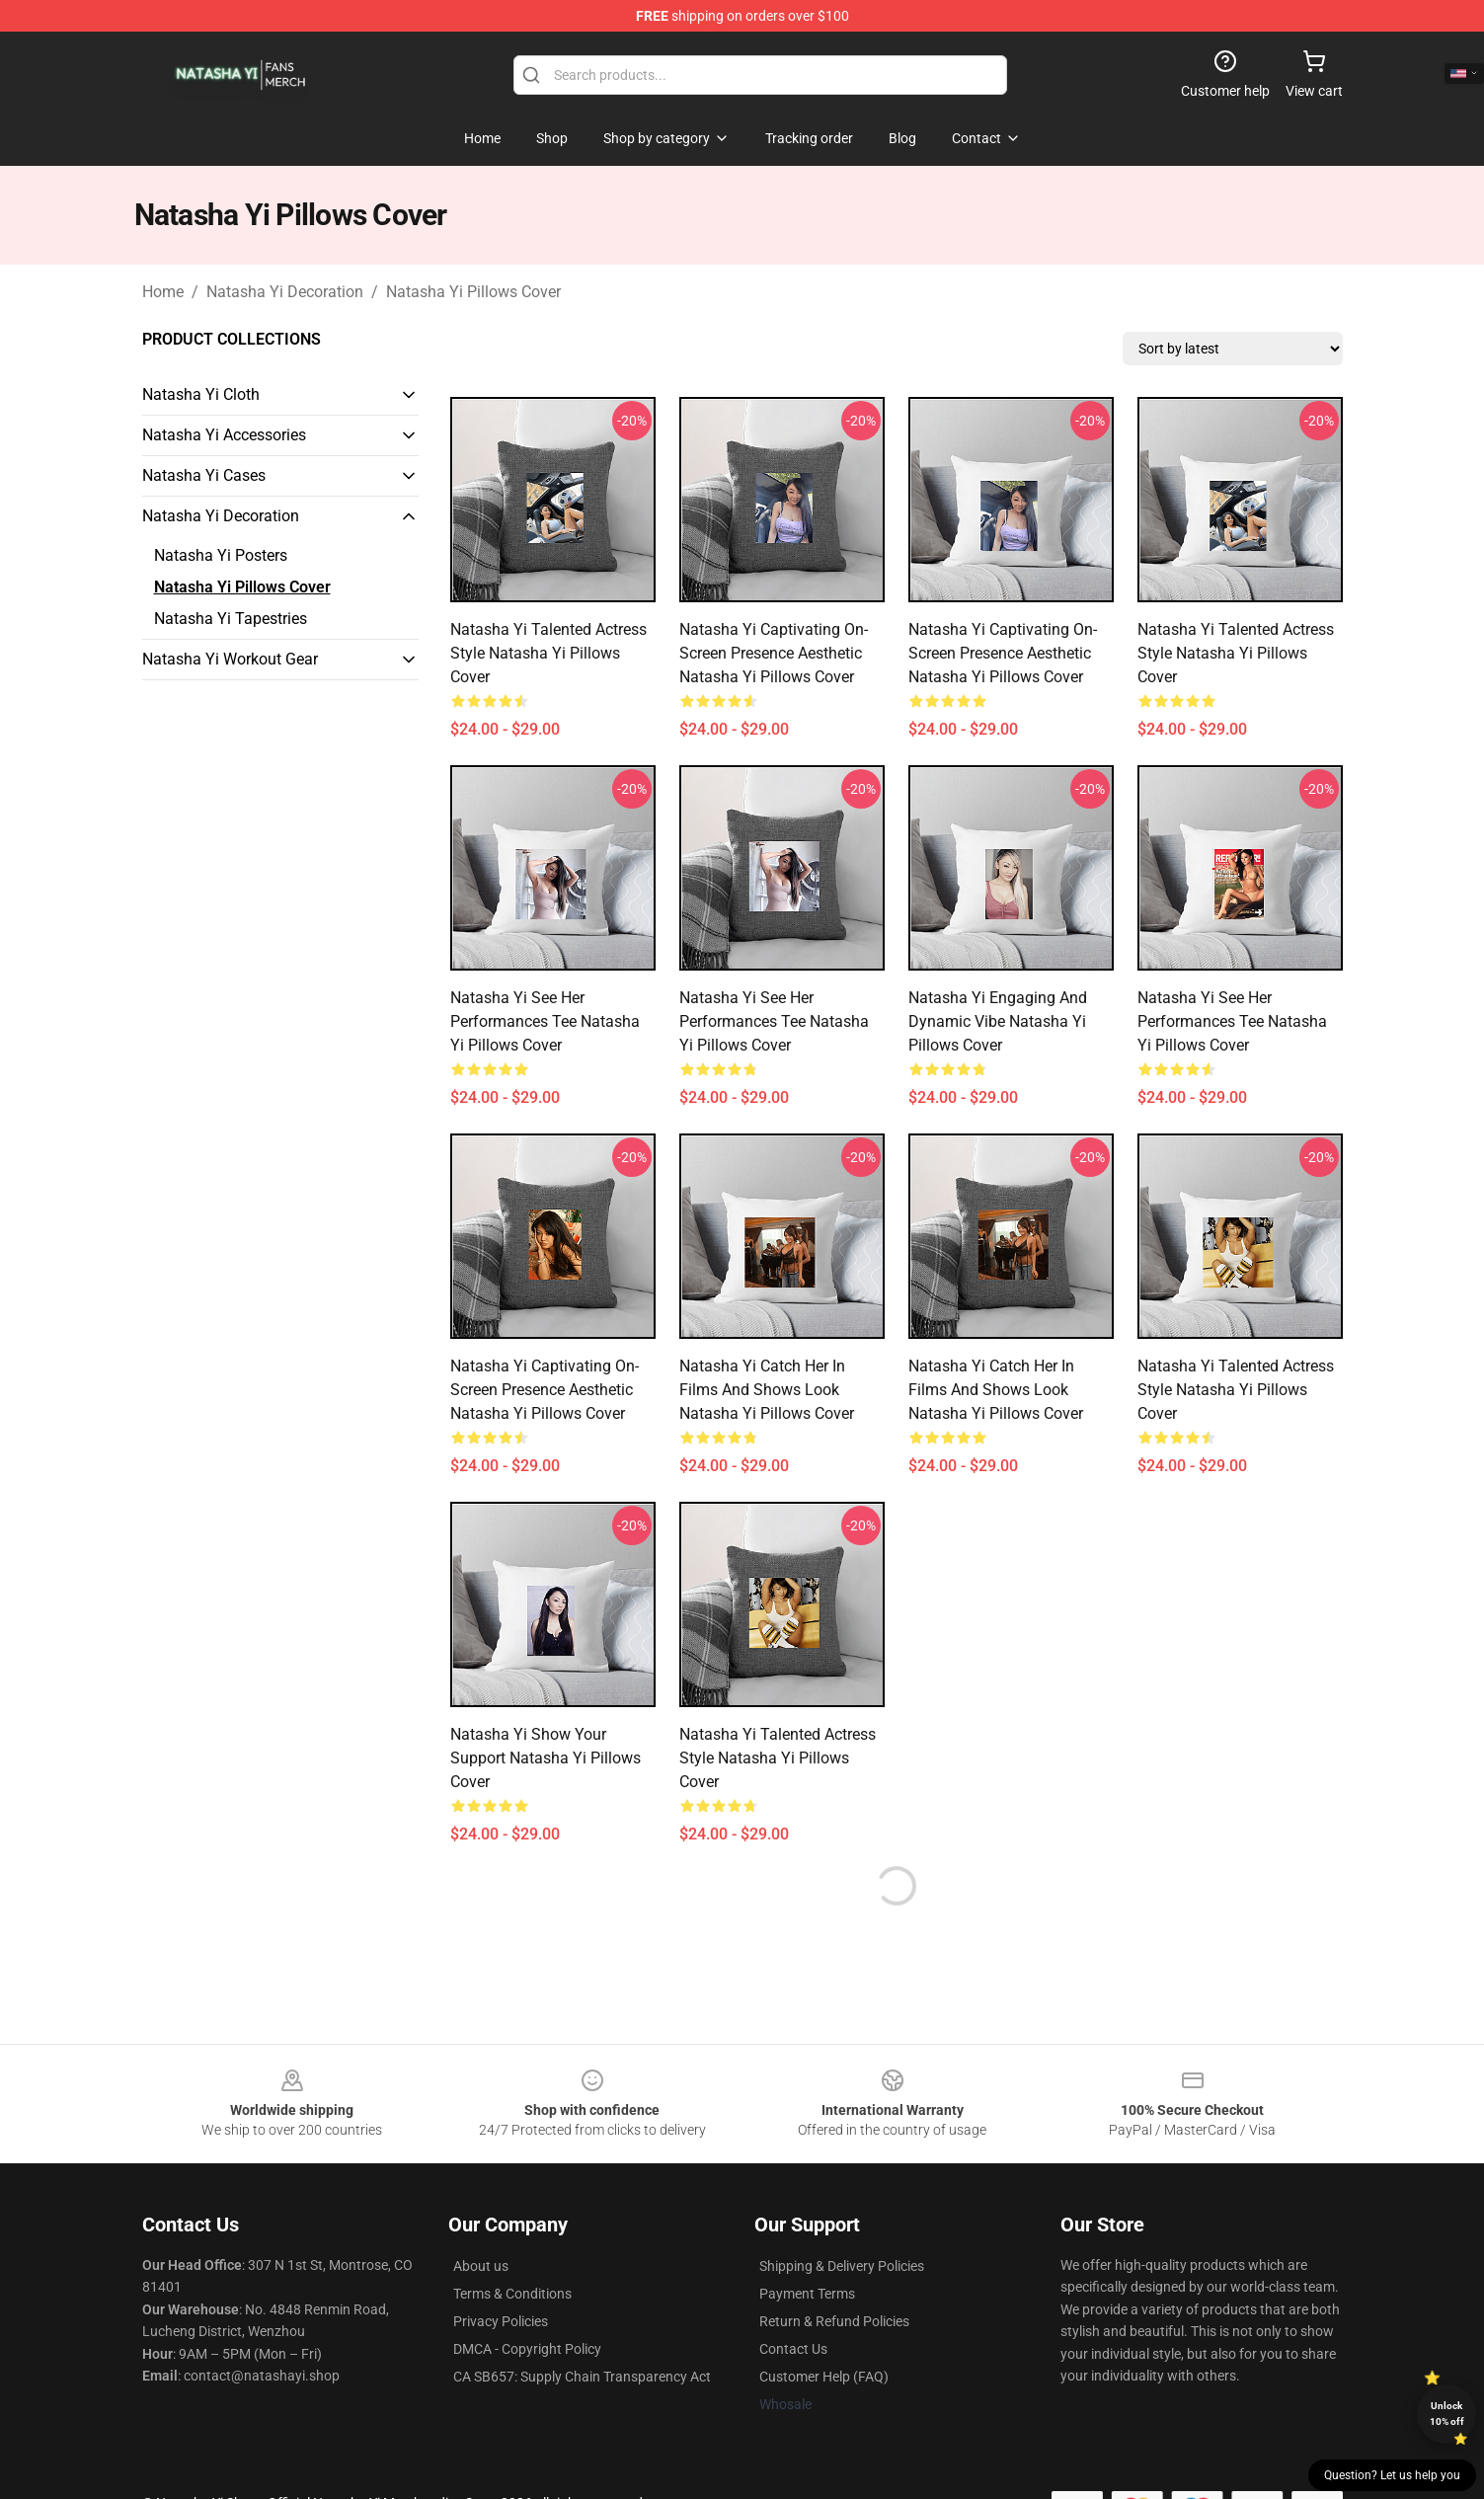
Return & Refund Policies (834, 2321)
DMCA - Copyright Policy (527, 2349)
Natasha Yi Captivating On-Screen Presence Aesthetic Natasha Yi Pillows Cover (773, 653)
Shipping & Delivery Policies (841, 2266)
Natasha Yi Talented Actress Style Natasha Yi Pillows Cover (548, 653)
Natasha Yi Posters (220, 555)
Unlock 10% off (1447, 2413)
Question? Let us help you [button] (1392, 2475)
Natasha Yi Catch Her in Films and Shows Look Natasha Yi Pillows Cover (766, 1390)
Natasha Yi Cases (204, 475)
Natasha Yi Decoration (284, 291)
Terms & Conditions (512, 2294)
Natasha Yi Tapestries (230, 618)
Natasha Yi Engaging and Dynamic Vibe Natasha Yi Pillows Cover (997, 1021)
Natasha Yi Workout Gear (230, 659)
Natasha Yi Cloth (201, 394)
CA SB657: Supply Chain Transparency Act (582, 2376)
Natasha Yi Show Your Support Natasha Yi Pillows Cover (545, 1758)
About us (480, 2266)
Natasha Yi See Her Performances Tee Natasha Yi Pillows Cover (545, 1021)
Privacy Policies (500, 2321)
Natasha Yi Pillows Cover (473, 291)
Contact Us (793, 2349)
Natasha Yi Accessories (224, 435)
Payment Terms (807, 2294)
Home (163, 291)
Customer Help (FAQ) (824, 2376)
